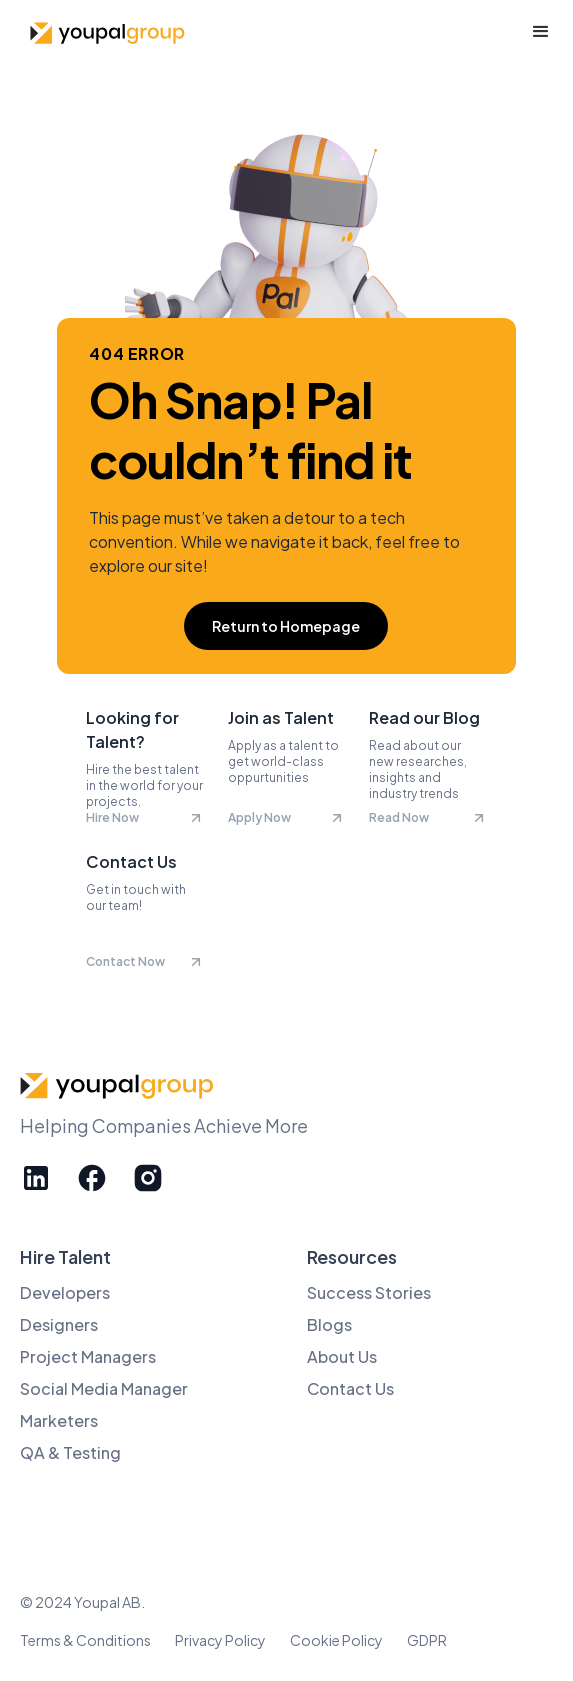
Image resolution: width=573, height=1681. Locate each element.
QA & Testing (70, 1452)
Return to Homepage (286, 626)
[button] (541, 32)
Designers (59, 1324)
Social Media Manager (104, 1388)
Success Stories (369, 1292)
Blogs (329, 1324)
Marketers (59, 1420)
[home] (105, 32)
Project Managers (88, 1356)
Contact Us (350, 1388)
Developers (65, 1292)
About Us (342, 1356)
